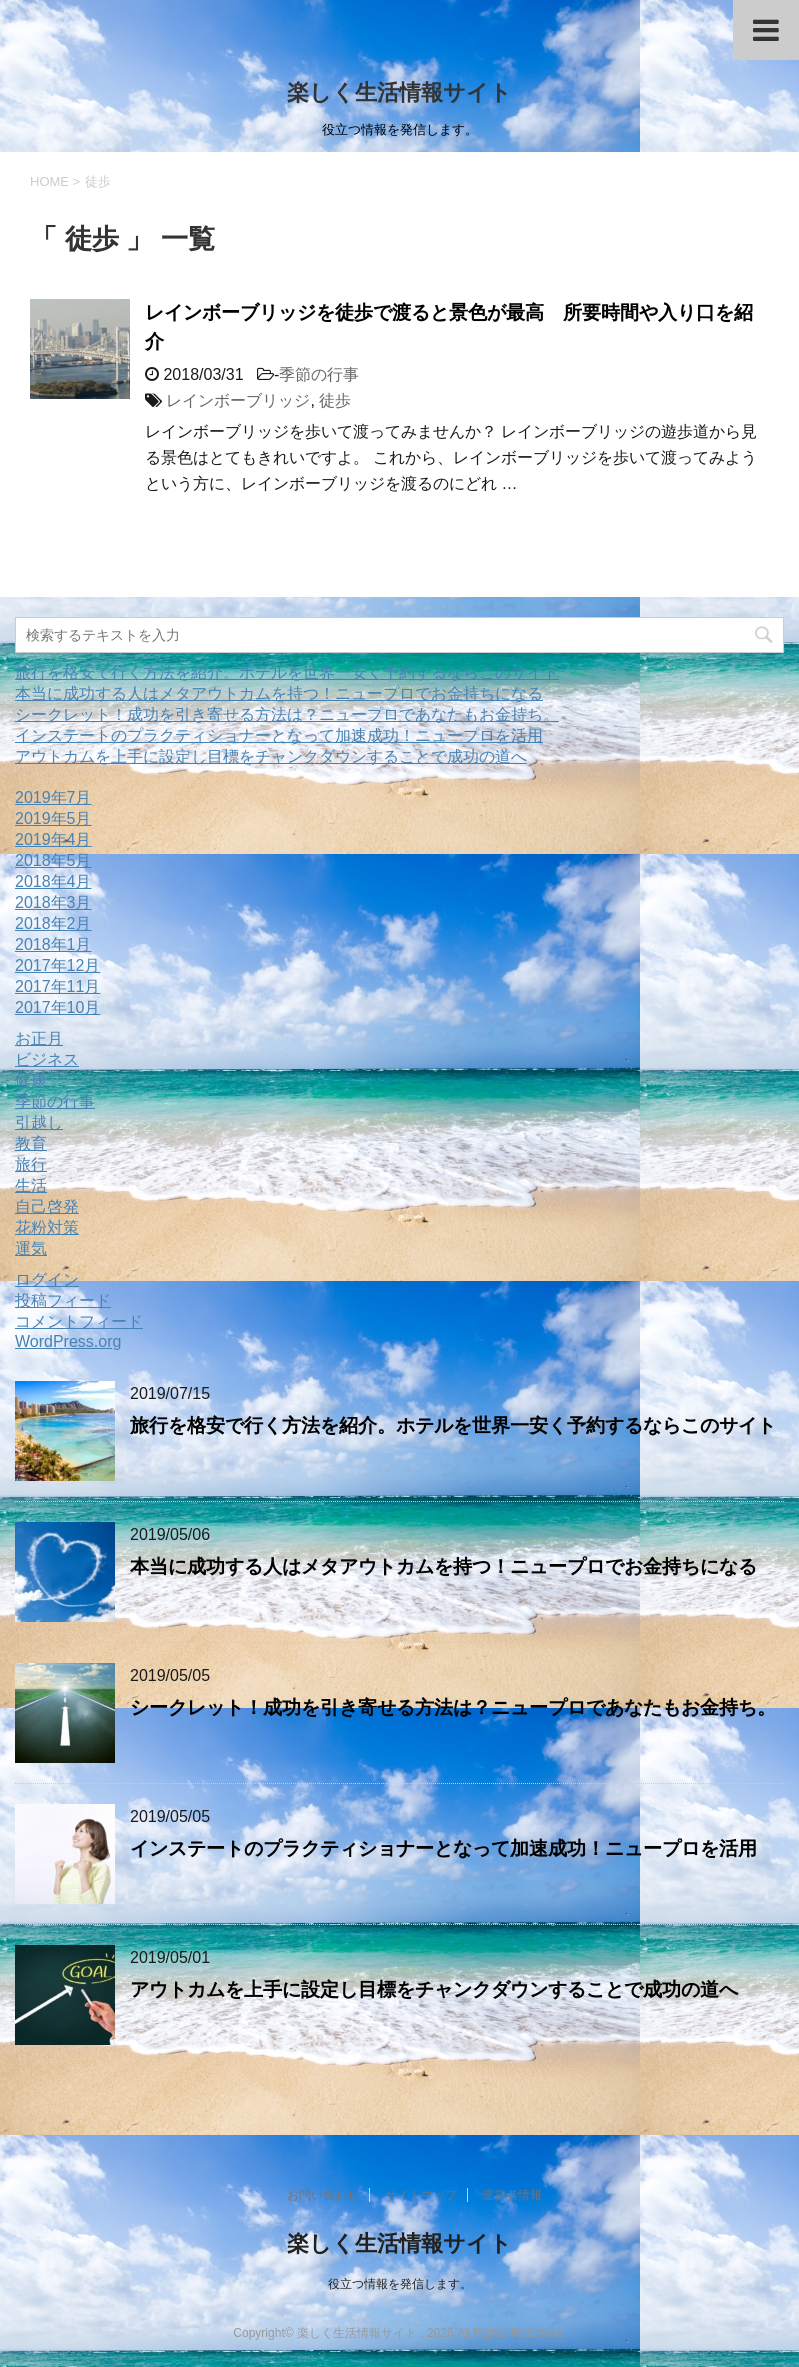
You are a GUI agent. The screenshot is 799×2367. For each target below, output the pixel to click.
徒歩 (335, 400)
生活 (31, 1185)
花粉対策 (47, 1227)
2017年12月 (57, 965)
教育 (31, 1143)
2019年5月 (53, 818)
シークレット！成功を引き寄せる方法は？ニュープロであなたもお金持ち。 (287, 714)
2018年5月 (53, 860)
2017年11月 (57, 986)
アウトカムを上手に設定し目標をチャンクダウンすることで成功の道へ (271, 756)
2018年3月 (53, 902)
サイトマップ (421, 2195)
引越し (39, 1122)
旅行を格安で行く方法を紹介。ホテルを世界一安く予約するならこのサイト (287, 672)
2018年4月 (53, 881)
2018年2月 (53, 923)
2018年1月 (53, 944)
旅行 (31, 1164)
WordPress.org (68, 1341)
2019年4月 (53, 839)
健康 (31, 1080)
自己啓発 (47, 1206)
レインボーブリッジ (238, 400)
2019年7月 (53, 797)
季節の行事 (319, 374)
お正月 (39, 1038)
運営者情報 (512, 2195)
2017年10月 (57, 1007)
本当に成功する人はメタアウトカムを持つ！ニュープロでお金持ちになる (279, 693)
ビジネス (47, 1059)
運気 (31, 1248)
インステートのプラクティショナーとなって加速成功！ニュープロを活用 (279, 735)
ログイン (47, 1279)
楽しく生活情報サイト (399, 92)
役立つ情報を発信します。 (400, 2284)
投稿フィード (63, 1300)
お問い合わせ (323, 2195)
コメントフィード (79, 1321)
